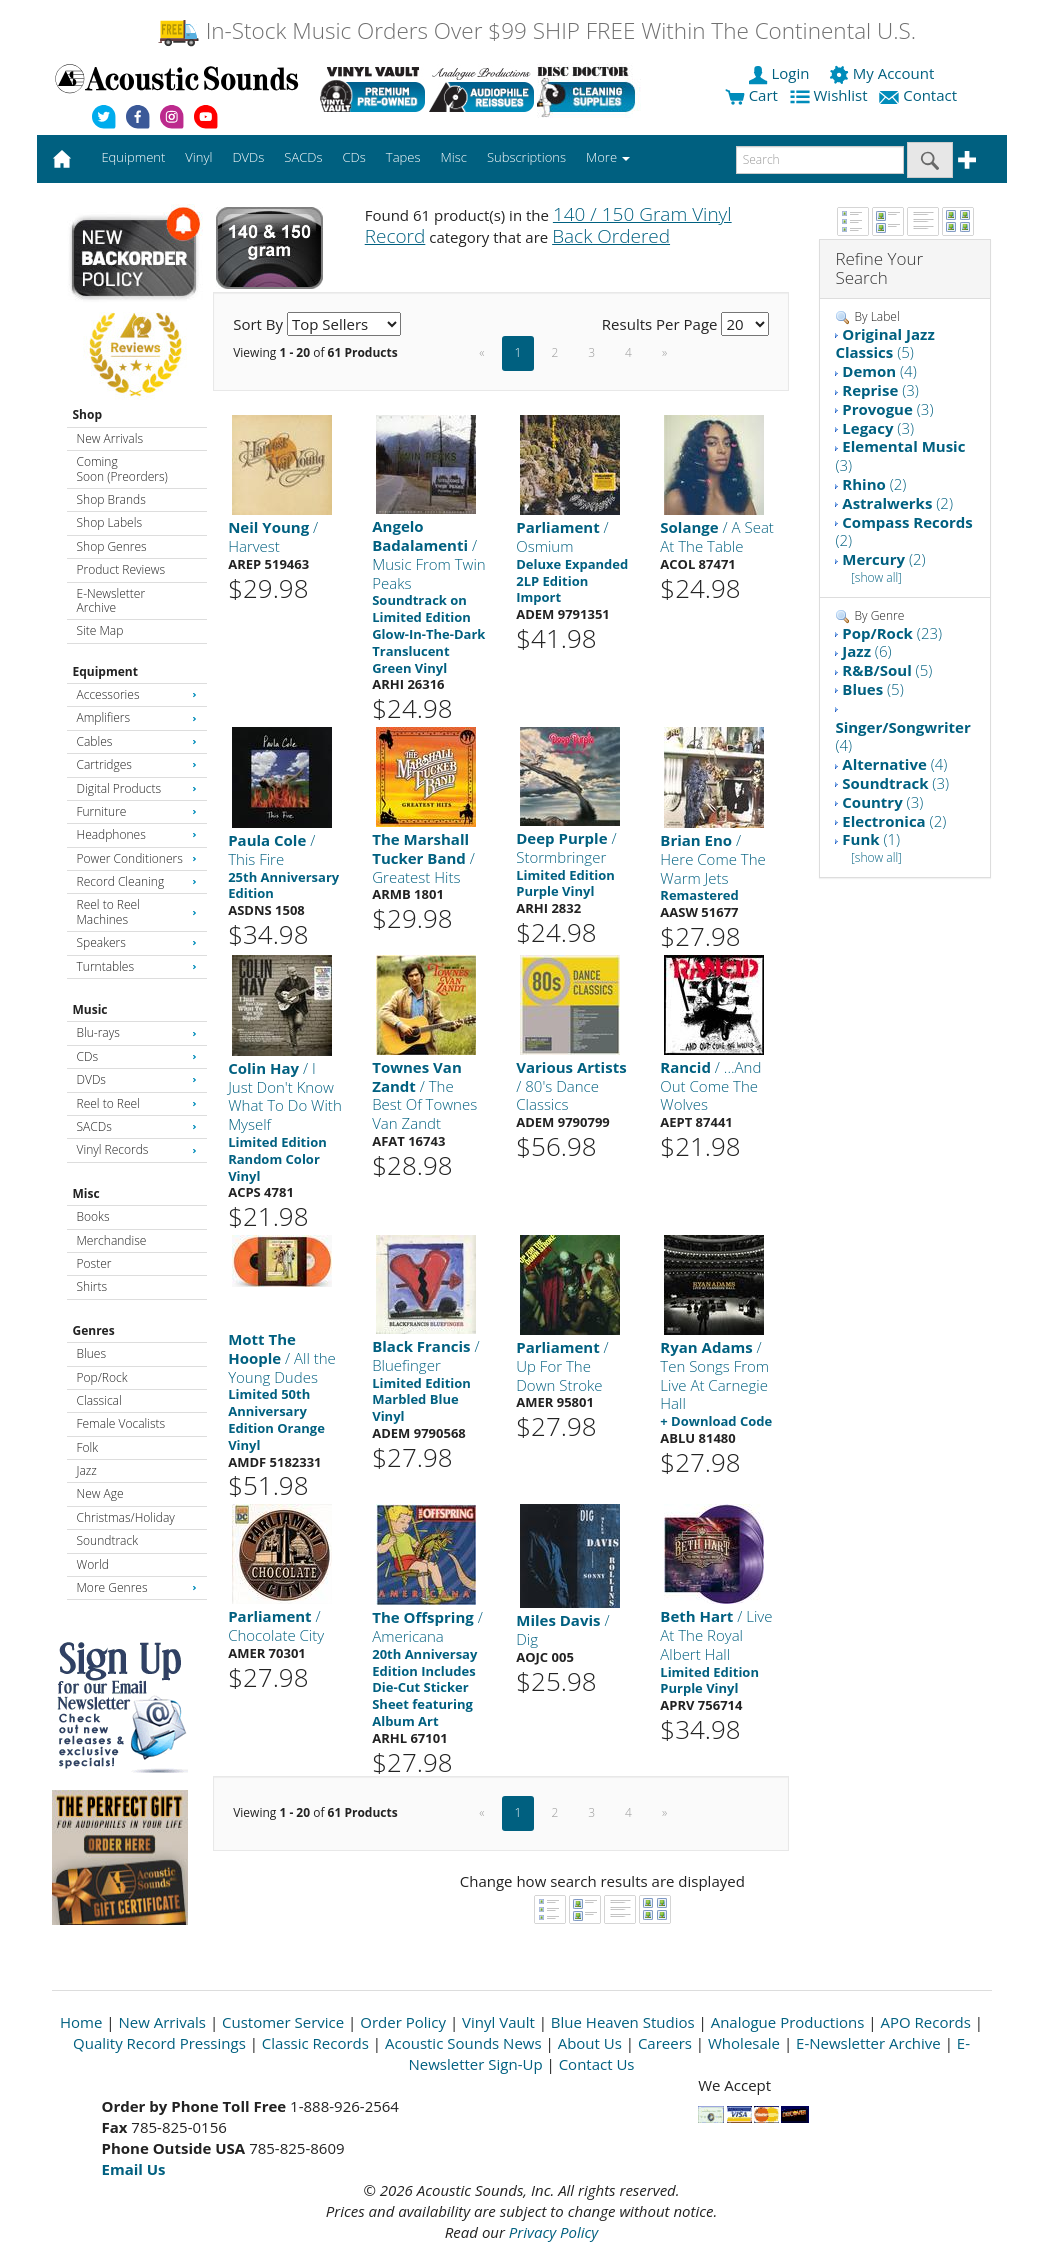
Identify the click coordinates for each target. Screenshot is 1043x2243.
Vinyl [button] (198, 157)
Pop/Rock (102, 1377)
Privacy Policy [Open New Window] (553, 2232)
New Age (100, 1493)
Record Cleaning (137, 881)
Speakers (137, 942)
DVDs (137, 1079)
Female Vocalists (121, 1423)
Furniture (137, 811)
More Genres (137, 1587)
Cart (751, 95)
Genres (94, 1330)
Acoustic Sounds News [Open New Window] (463, 2043)
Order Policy (403, 2022)
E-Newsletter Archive (111, 600)
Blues (92, 1353)
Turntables (137, 966)
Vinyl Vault (498, 2022)
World (93, 1564)
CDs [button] (354, 157)
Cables (137, 741)
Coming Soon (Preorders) (122, 468)
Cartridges (137, 764)
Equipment (105, 671)
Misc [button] (453, 157)
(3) (880, 390)
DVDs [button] (248, 157)
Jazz (87, 1470)
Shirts (92, 1286)
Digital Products (137, 788)
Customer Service (283, 2022)
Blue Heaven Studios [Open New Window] (623, 2022)
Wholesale (744, 2043)
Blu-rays (137, 1032)
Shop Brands (111, 499)
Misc (86, 1193)
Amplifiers (137, 717)
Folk (88, 1447)
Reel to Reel (137, 1103)
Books (93, 1216)
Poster (94, 1263)
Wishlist (831, 95)
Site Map (100, 630)
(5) (884, 343)
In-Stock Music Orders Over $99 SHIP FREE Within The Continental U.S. (536, 30)
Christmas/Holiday (126, 1517)
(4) (879, 371)
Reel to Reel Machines (137, 911)
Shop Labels (109, 522)
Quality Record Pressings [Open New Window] (159, 2043)
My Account (883, 73)
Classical (99, 1400)
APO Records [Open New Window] (925, 2022)
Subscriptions (526, 157)
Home (81, 2022)
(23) (892, 633)
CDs (137, 1056)
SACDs (137, 1126)
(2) (874, 484)
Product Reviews (121, 569)
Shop (88, 414)
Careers (665, 2043)
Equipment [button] (133, 157)
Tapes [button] (403, 157)
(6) (866, 651)
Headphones (137, 834)
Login (781, 73)
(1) (871, 839)
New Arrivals (110, 438)
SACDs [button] (303, 157)
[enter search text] (820, 160)
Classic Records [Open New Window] (315, 2043)
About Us (590, 2043)
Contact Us (597, 2064)
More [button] (608, 157)
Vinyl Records (137, 1149)
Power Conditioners (137, 858)
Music (90, 1009)
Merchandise (112, 1240)
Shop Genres (112, 546)
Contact (920, 95)
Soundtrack (107, 1540)
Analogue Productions (788, 2022)
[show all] (876, 577)
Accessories (137, 694)
